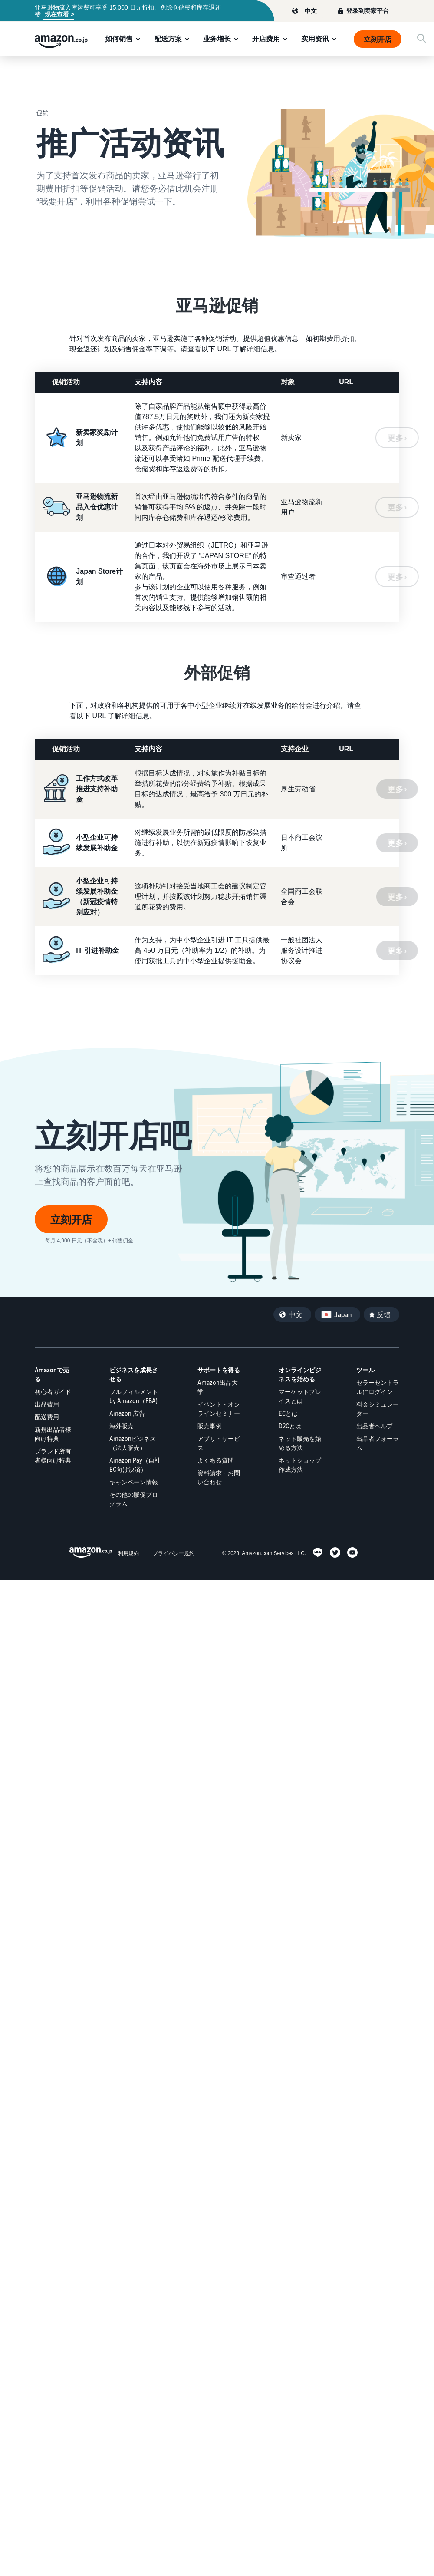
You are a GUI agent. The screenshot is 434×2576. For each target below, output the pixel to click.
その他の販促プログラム (133, 1499)
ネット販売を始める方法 (300, 1443)
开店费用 (266, 38)
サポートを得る (218, 1370)
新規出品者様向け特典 (53, 1434)
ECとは (288, 1413)
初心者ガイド (53, 1391)
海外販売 (121, 1426)
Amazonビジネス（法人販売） (132, 1443)
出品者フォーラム (377, 1443)
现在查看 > (58, 14)
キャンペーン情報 (133, 1482)
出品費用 (47, 1404)
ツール (365, 1370)
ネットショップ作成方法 (300, 1464)
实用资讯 (315, 38)
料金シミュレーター (377, 1408)
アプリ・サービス (218, 1443)
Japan (343, 1314)
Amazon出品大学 (217, 1387)
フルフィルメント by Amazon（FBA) (133, 1396)
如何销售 (119, 38)
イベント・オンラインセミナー (218, 1408)
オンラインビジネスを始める (300, 1374)
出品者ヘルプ (374, 1426)
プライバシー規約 (173, 1553)
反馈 (384, 1314)
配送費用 (47, 1416)
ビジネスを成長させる (133, 1374)
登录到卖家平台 (367, 10)
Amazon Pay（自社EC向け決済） (135, 1464)
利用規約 (128, 1553)
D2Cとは (290, 1426)
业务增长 (217, 38)
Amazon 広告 (127, 1413)
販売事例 (209, 1426)
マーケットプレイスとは (300, 1396)
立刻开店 (377, 39)
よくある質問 (215, 1460)
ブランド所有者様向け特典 (53, 1455)
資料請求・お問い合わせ (218, 1477)
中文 (311, 10)
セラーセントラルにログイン (377, 1387)
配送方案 (168, 38)
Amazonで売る (52, 1374)
